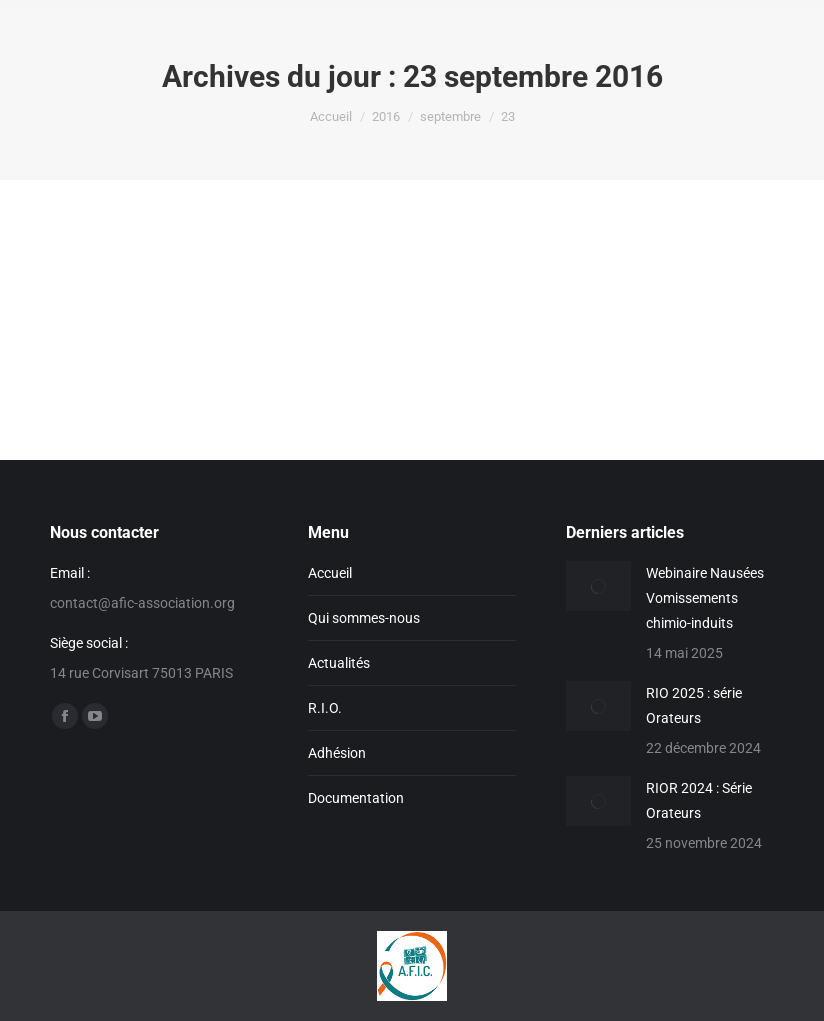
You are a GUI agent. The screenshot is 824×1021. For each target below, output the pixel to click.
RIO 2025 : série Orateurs (694, 705)
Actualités (339, 663)
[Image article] (598, 586)
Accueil (330, 573)
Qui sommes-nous (364, 618)
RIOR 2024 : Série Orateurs (699, 800)
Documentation (356, 798)
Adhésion (337, 753)
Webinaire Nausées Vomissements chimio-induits (705, 598)
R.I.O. (325, 708)
